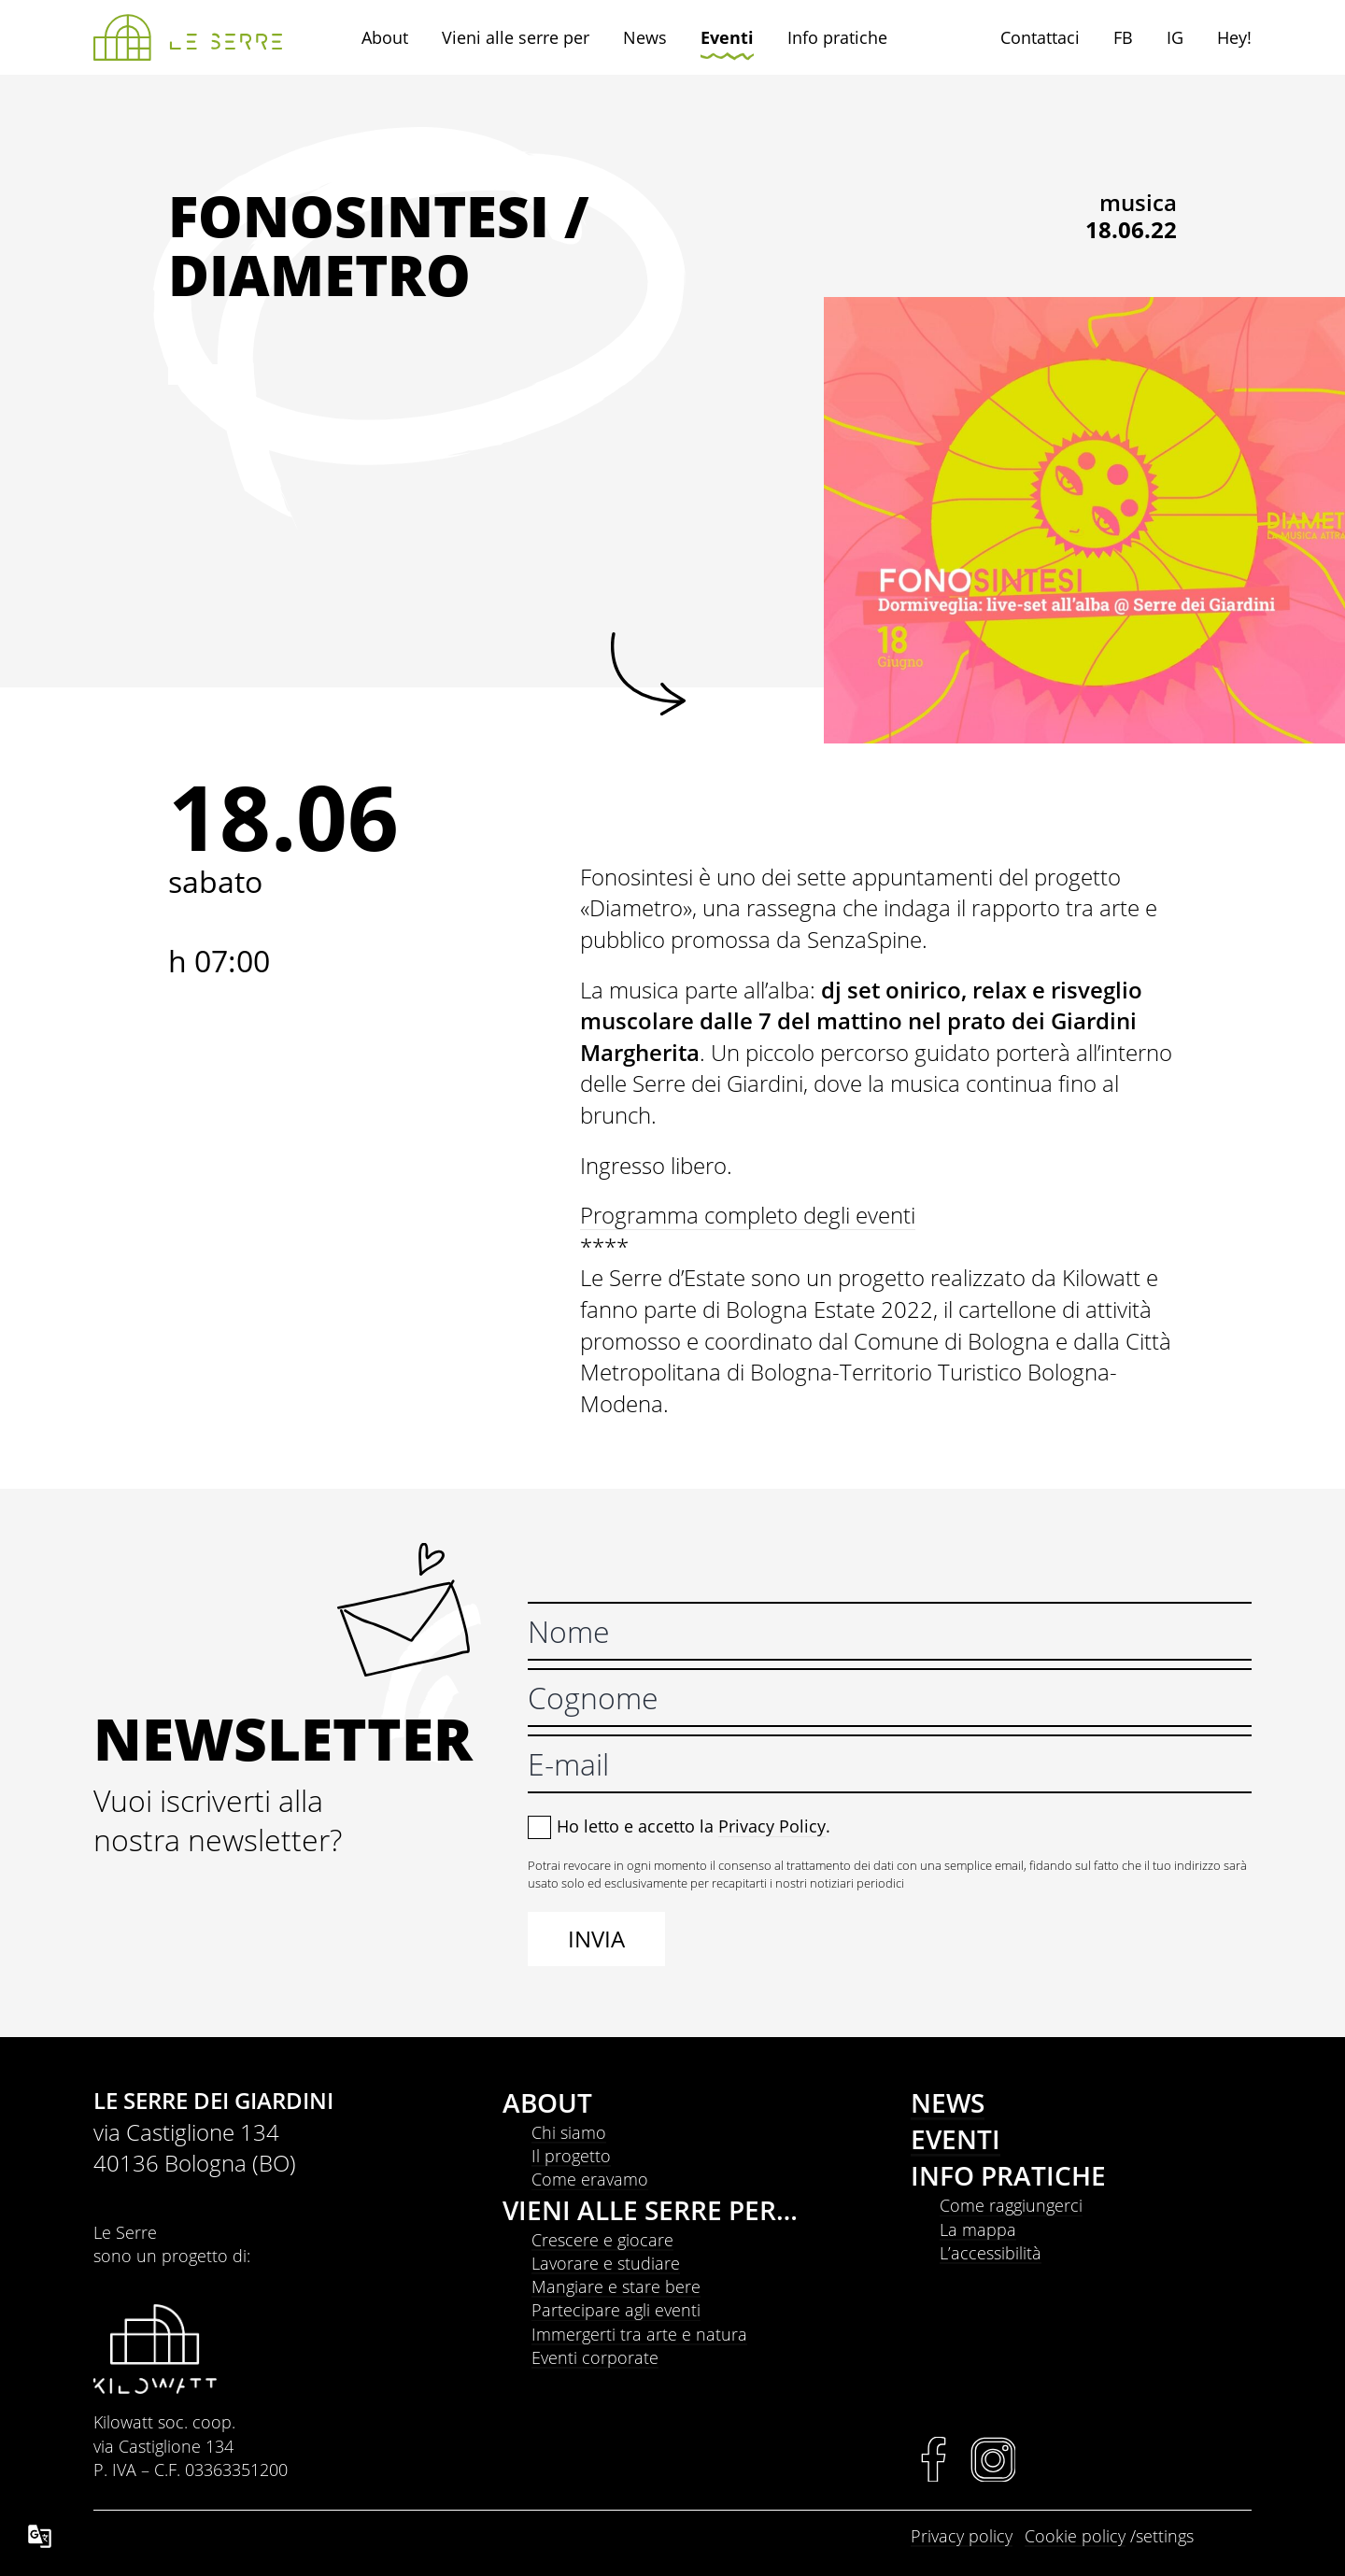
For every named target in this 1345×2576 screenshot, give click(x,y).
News (645, 37)
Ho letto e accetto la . (693, 1826)
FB (1123, 37)
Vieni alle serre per (515, 37)
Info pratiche (837, 37)
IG (1175, 37)
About (384, 37)
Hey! (1234, 37)
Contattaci (1040, 37)
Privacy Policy (772, 1826)
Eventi (727, 37)
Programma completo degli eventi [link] (747, 1214)
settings (1165, 2536)
